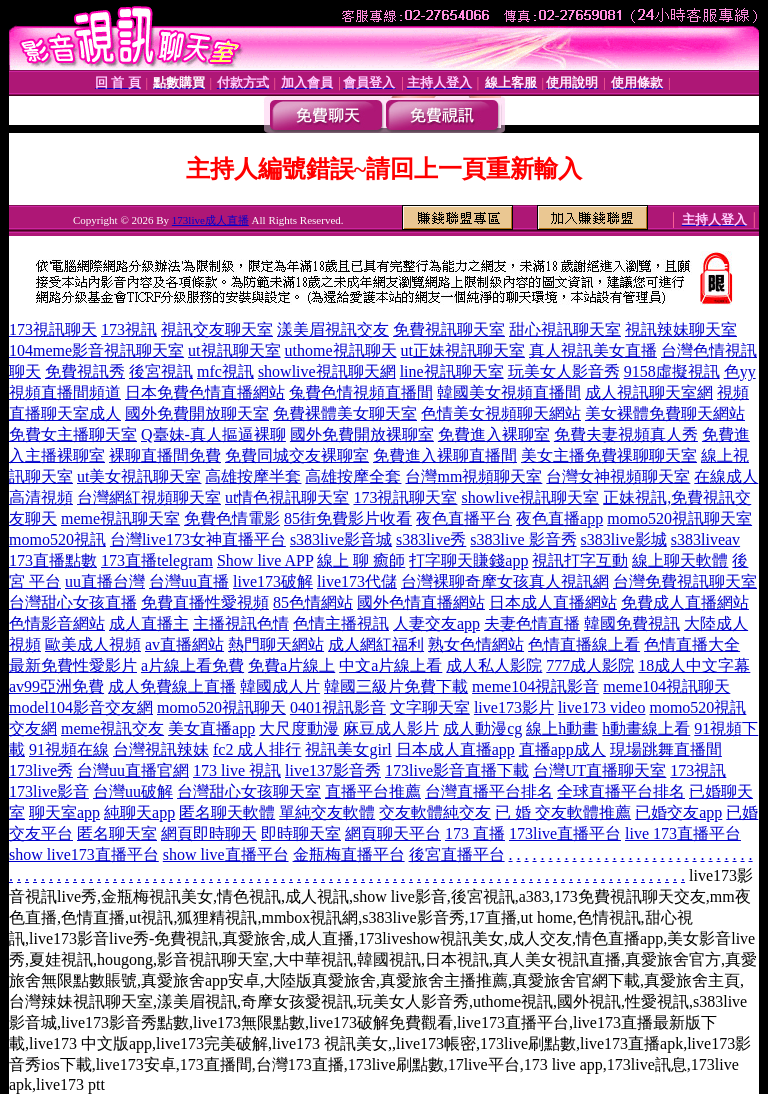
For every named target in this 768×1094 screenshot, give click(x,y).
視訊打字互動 (580, 560)
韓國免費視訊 (632, 623)
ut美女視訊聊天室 (139, 476)
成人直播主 (149, 623)
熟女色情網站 (476, 644)
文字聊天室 (430, 707)
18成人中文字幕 (694, 665)
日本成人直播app (455, 749)
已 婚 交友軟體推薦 (563, 812)
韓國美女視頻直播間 (509, 392)
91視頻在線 (69, 749)
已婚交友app (678, 812)
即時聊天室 (301, 833)
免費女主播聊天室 (73, 434)
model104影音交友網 (81, 707)
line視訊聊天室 (452, 371)
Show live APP (265, 560)
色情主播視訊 (341, 623)
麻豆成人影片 (391, 728)
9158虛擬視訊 (672, 371)
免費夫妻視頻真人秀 (626, 434)
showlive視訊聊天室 (530, 497)
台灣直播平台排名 (489, 791)
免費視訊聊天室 (449, 329)
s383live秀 (431, 539)
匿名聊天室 (117, 833)
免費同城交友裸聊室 (297, 455)
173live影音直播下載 (457, 770)
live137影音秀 (333, 770)
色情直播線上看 (584, 644)
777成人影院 (590, 665)
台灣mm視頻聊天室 (473, 476)
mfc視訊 (225, 371)
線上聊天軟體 (680, 560)
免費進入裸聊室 (494, 434)
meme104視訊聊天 (666, 686)
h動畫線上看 (646, 728)
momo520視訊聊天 (221, 707)
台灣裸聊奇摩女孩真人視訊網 (505, 581)
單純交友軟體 (327, 812)
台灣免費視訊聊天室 (685, 581)
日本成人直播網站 (553, 602)
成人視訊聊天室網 (649, 392)
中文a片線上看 (390, 665)
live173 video (602, 707)
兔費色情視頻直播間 (361, 392)
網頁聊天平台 (393, 833)
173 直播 (475, 833)
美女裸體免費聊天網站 (665, 413)
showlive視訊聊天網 (327, 371)
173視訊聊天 (53, 329)
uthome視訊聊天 (341, 350)
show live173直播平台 (84, 854)
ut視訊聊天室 (234, 350)
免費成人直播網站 (685, 602)
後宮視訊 (161, 371)
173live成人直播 (210, 220)
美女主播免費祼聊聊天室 (609, 455)
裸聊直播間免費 (165, 455)
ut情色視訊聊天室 (287, 497)
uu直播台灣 (105, 581)
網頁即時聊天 (209, 833)
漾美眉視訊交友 (333, 329)
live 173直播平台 (683, 833)
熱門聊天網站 (276, 644)
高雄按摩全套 (353, 476)
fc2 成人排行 (257, 749)
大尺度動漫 (299, 728)
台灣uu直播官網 (133, 770)
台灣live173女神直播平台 (198, 539)
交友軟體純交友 (435, 812)
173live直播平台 (565, 833)
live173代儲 (357, 581)
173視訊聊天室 (405, 497)
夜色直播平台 (464, 518)
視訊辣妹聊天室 (681, 329)
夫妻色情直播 (532, 623)
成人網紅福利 (376, 644)
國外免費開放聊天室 (197, 413)
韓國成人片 (280, 686)
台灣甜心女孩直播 (73, 602)
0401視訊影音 (338, 707)
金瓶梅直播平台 (349, 854)
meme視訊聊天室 (120, 518)
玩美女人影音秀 (564, 371)
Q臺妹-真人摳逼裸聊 (213, 434)
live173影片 (514, 707)
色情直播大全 (692, 644)
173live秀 (41, 770)
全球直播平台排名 (621, 791)
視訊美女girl (348, 749)
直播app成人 (562, 749)
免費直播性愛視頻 (205, 602)
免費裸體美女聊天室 (345, 413)
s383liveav (705, 539)
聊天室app (64, 812)
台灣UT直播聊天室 (599, 770)
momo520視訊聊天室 (679, 518)
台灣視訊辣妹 (161, 749)
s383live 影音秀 (523, 539)
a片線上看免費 (192, 665)
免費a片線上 (291, 665)
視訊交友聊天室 (217, 329)
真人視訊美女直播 (593, 350)
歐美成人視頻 (93, 644)
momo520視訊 (57, 539)
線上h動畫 (562, 728)
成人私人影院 (494, 665)
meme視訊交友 (112, 728)
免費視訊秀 (85, 371)
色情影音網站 (57, 623)
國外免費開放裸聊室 (362, 434)
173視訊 (129, 329)
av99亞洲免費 (56, 686)
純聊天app (139, 812)
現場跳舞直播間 (666, 749)
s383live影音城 (341, 539)
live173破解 (273, 581)
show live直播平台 (226, 854)
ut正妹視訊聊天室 (463, 350)
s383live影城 (624, 539)
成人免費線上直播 (172, 686)
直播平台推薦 (373, 791)
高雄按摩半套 (253, 476)
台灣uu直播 (189, 581)
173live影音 (49, 791)
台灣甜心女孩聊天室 (249, 791)
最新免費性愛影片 (73, 665)
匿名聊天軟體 (227, 812)
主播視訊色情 (241, 623)
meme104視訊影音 (535, 686)
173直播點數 (53, 560)
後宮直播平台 (457, 854)
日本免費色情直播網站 (205, 392)
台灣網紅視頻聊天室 (149, 497)
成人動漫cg (482, 728)
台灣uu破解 (133, 791)
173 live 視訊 (237, 770)
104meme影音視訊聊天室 (96, 350)
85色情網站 (313, 602)
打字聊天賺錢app (468, 560)
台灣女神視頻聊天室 (618, 476)
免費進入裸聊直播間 (445, 455)
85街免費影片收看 (348, 518)
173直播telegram (157, 560)
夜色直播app (559, 518)
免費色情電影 (232, 518)
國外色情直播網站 (421, 602)
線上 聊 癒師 (361, 560)
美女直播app (211, 728)
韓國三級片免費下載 (396, 686)
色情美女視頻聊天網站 (501, 413)
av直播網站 (184, 644)
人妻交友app (436, 623)
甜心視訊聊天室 (565, 329)
